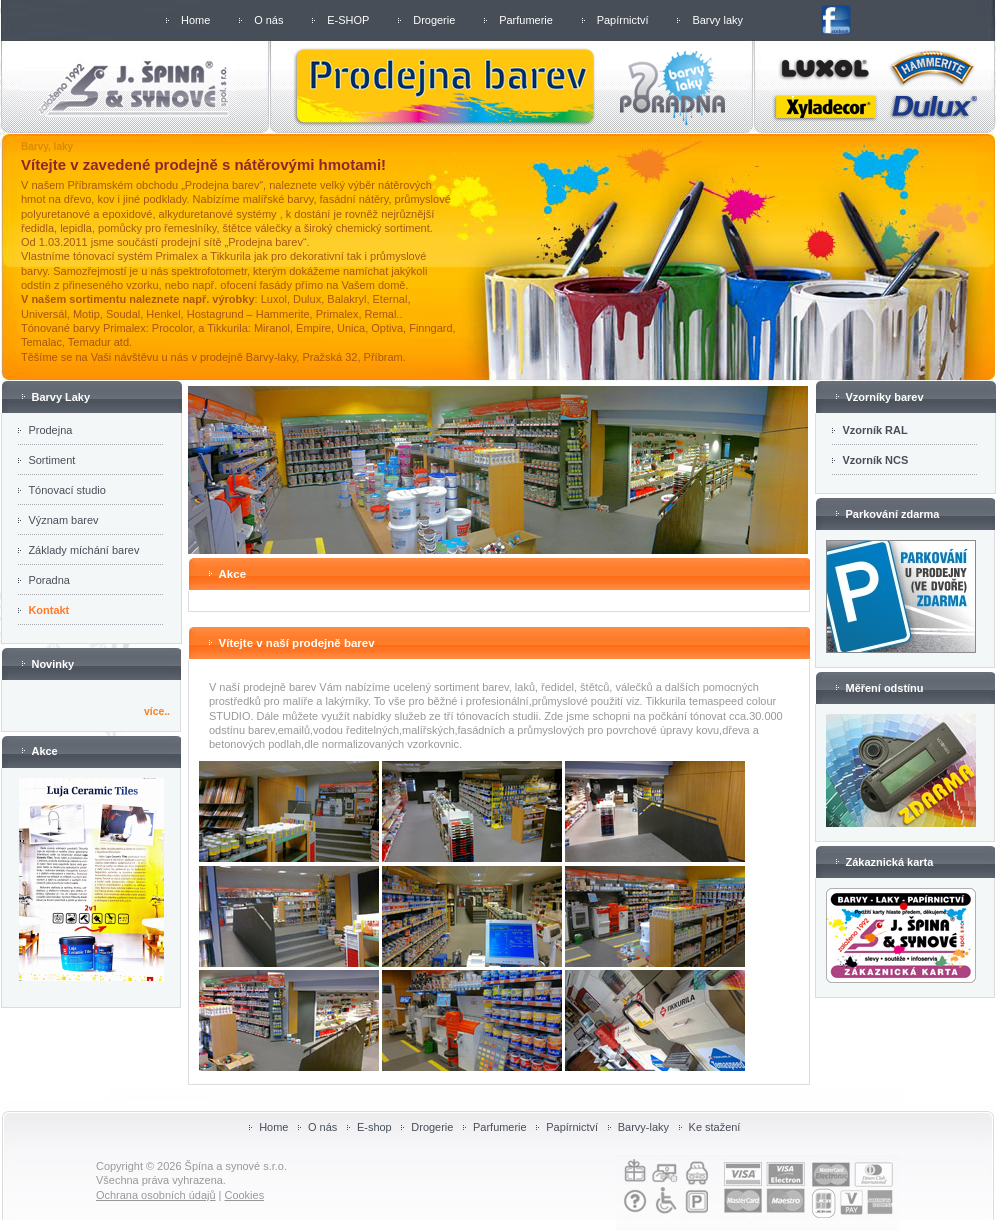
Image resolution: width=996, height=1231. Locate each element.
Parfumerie (526, 20)
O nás (268, 20)
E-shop (374, 1127)
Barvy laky (717, 20)
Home (195, 20)
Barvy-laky (643, 1127)
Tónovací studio (66, 490)
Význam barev (63, 520)
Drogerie (434, 20)
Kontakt (48, 610)
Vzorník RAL (874, 430)
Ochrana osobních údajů (156, 1195)
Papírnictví (623, 20)
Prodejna (50, 430)
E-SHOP (348, 20)
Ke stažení (715, 1127)
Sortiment (51, 460)
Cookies (244, 1195)
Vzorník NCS (875, 460)
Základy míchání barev (83, 550)
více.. (157, 711)
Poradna (48, 580)
